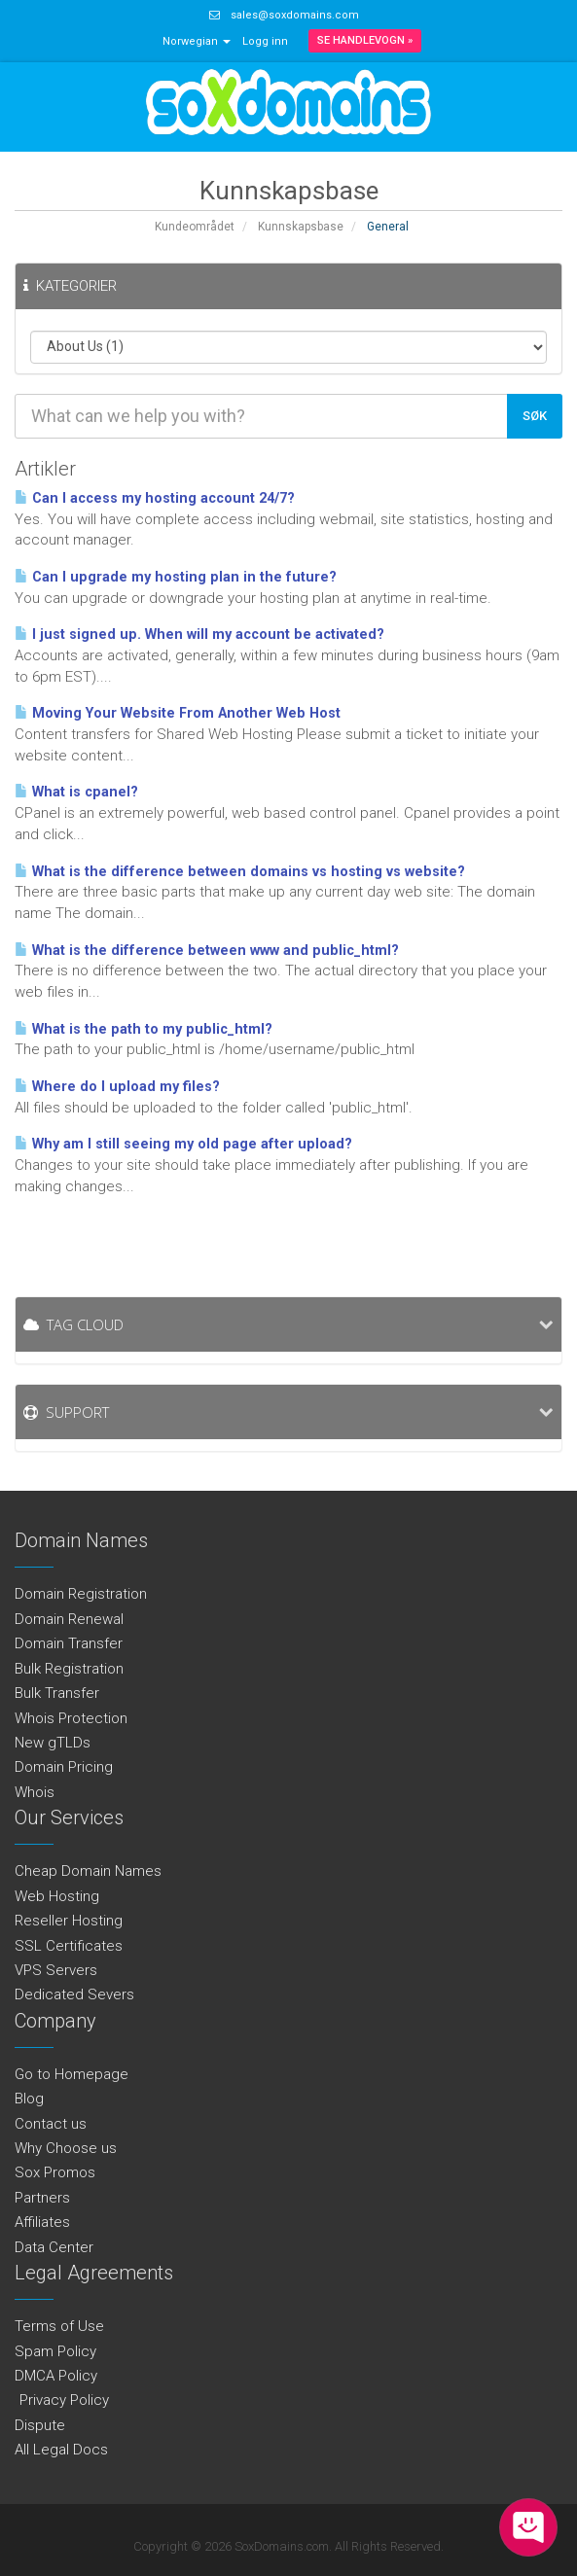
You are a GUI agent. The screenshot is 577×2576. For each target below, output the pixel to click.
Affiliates (42, 2222)
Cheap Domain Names (88, 1871)
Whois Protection (71, 1718)
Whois (34, 1792)
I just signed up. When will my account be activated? (199, 634)
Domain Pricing (64, 1767)
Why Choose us (66, 2148)
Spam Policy (55, 2351)
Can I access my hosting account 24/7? (155, 498)
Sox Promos (55, 2172)
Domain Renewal (69, 1619)
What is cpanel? (76, 792)
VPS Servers (56, 1970)
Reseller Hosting (69, 1920)
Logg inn (265, 41)
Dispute (40, 2425)
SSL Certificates (69, 1946)
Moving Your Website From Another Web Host (178, 713)
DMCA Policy (56, 2375)
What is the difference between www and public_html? (207, 950)
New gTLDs (52, 1742)
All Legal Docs (61, 2449)
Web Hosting (57, 1896)
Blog (29, 2098)
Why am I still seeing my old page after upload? (183, 1144)
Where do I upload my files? (117, 1086)
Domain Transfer (69, 1643)
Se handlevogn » (365, 40)
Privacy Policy (62, 2400)
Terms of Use (59, 2326)
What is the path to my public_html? (143, 1029)
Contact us (51, 2124)
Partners (42, 2197)
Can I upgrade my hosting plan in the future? (176, 577)
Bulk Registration (69, 1668)
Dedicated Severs (74, 1994)
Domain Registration (81, 1594)
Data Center (54, 2247)
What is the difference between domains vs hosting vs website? (240, 872)
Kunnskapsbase (300, 226)
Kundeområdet (194, 226)
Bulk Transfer (57, 1693)
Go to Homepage (71, 2074)
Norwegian (196, 41)
